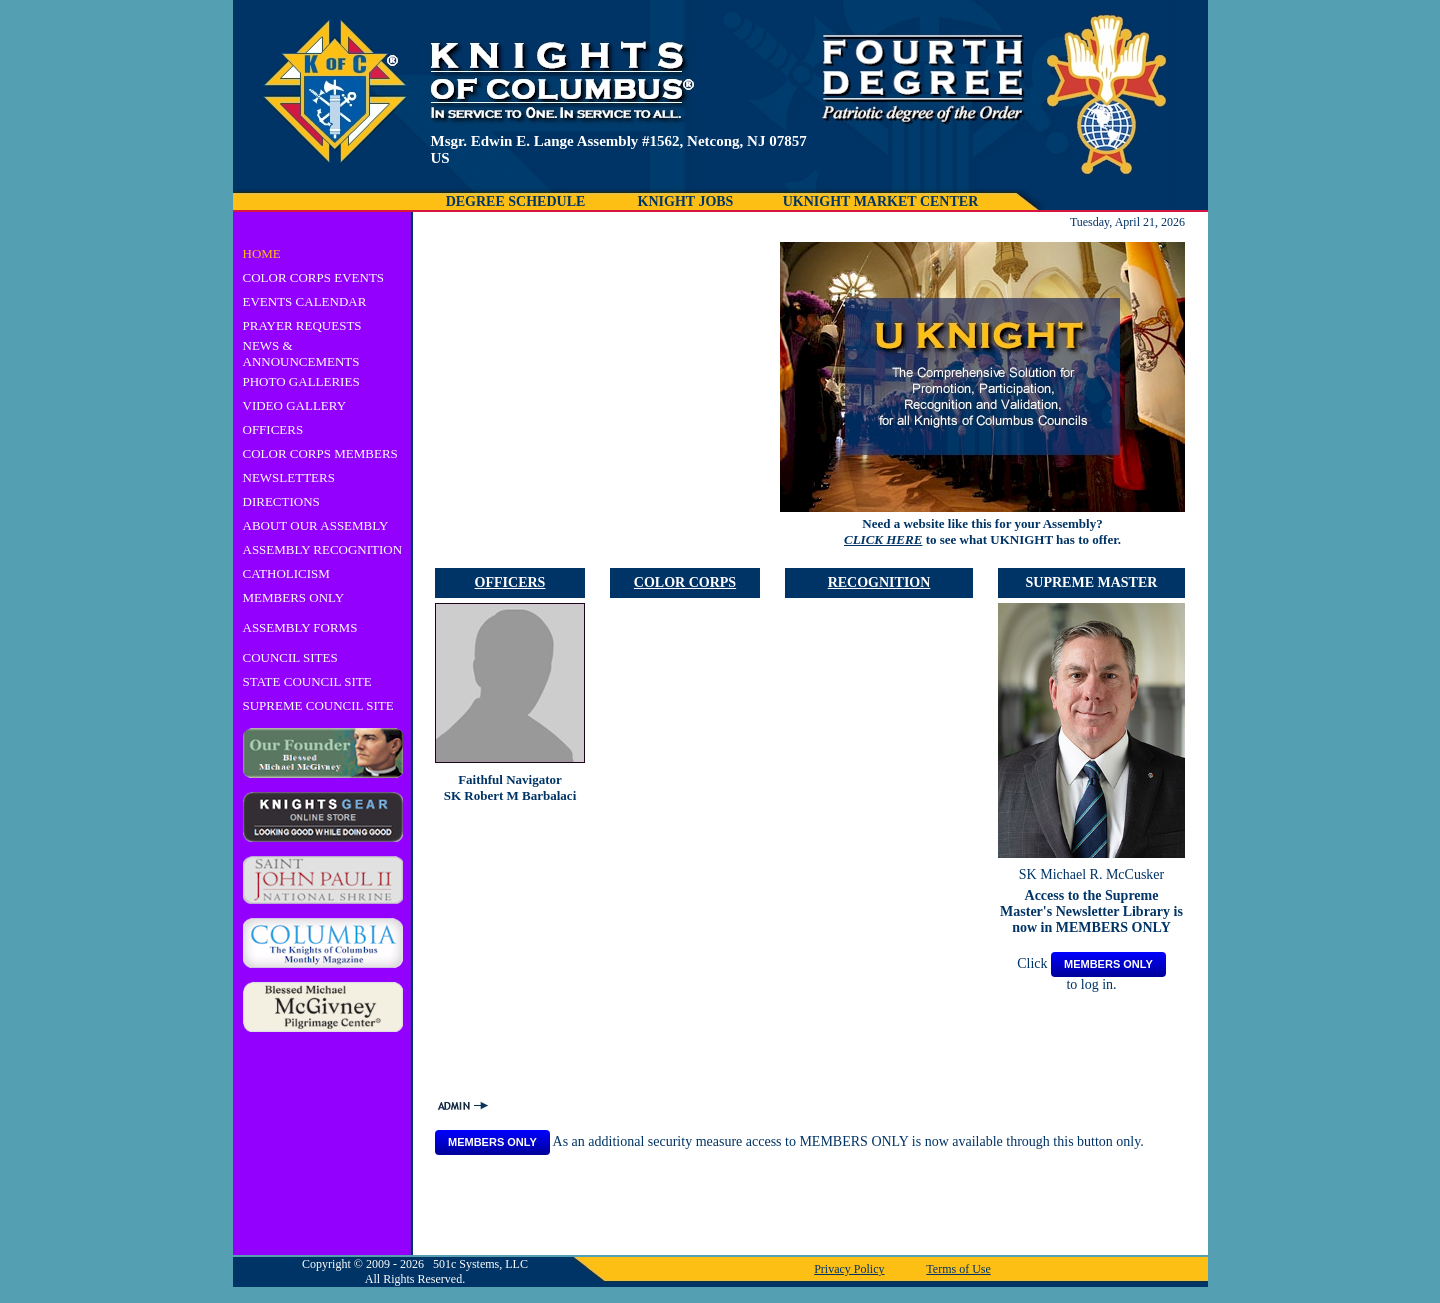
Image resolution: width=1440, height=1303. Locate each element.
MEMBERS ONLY (294, 597)
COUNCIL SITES (290, 657)
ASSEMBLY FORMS (300, 627)
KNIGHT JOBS (686, 201)
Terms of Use (958, 1269)
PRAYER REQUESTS (302, 325)
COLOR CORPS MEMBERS (320, 453)
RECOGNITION (879, 582)
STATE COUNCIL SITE (307, 681)
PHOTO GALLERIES (301, 381)
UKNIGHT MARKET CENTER (881, 201)
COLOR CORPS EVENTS (314, 277)
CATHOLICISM (286, 573)
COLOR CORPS (685, 582)
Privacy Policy (849, 1269)
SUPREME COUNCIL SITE (318, 705)
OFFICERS (273, 429)
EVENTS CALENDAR (305, 301)
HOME (262, 253)
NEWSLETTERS (289, 477)
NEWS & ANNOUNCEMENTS (301, 353)
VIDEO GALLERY (295, 405)
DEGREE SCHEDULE (516, 201)
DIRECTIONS (281, 501)
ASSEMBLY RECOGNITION (323, 549)
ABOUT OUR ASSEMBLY (316, 525)
